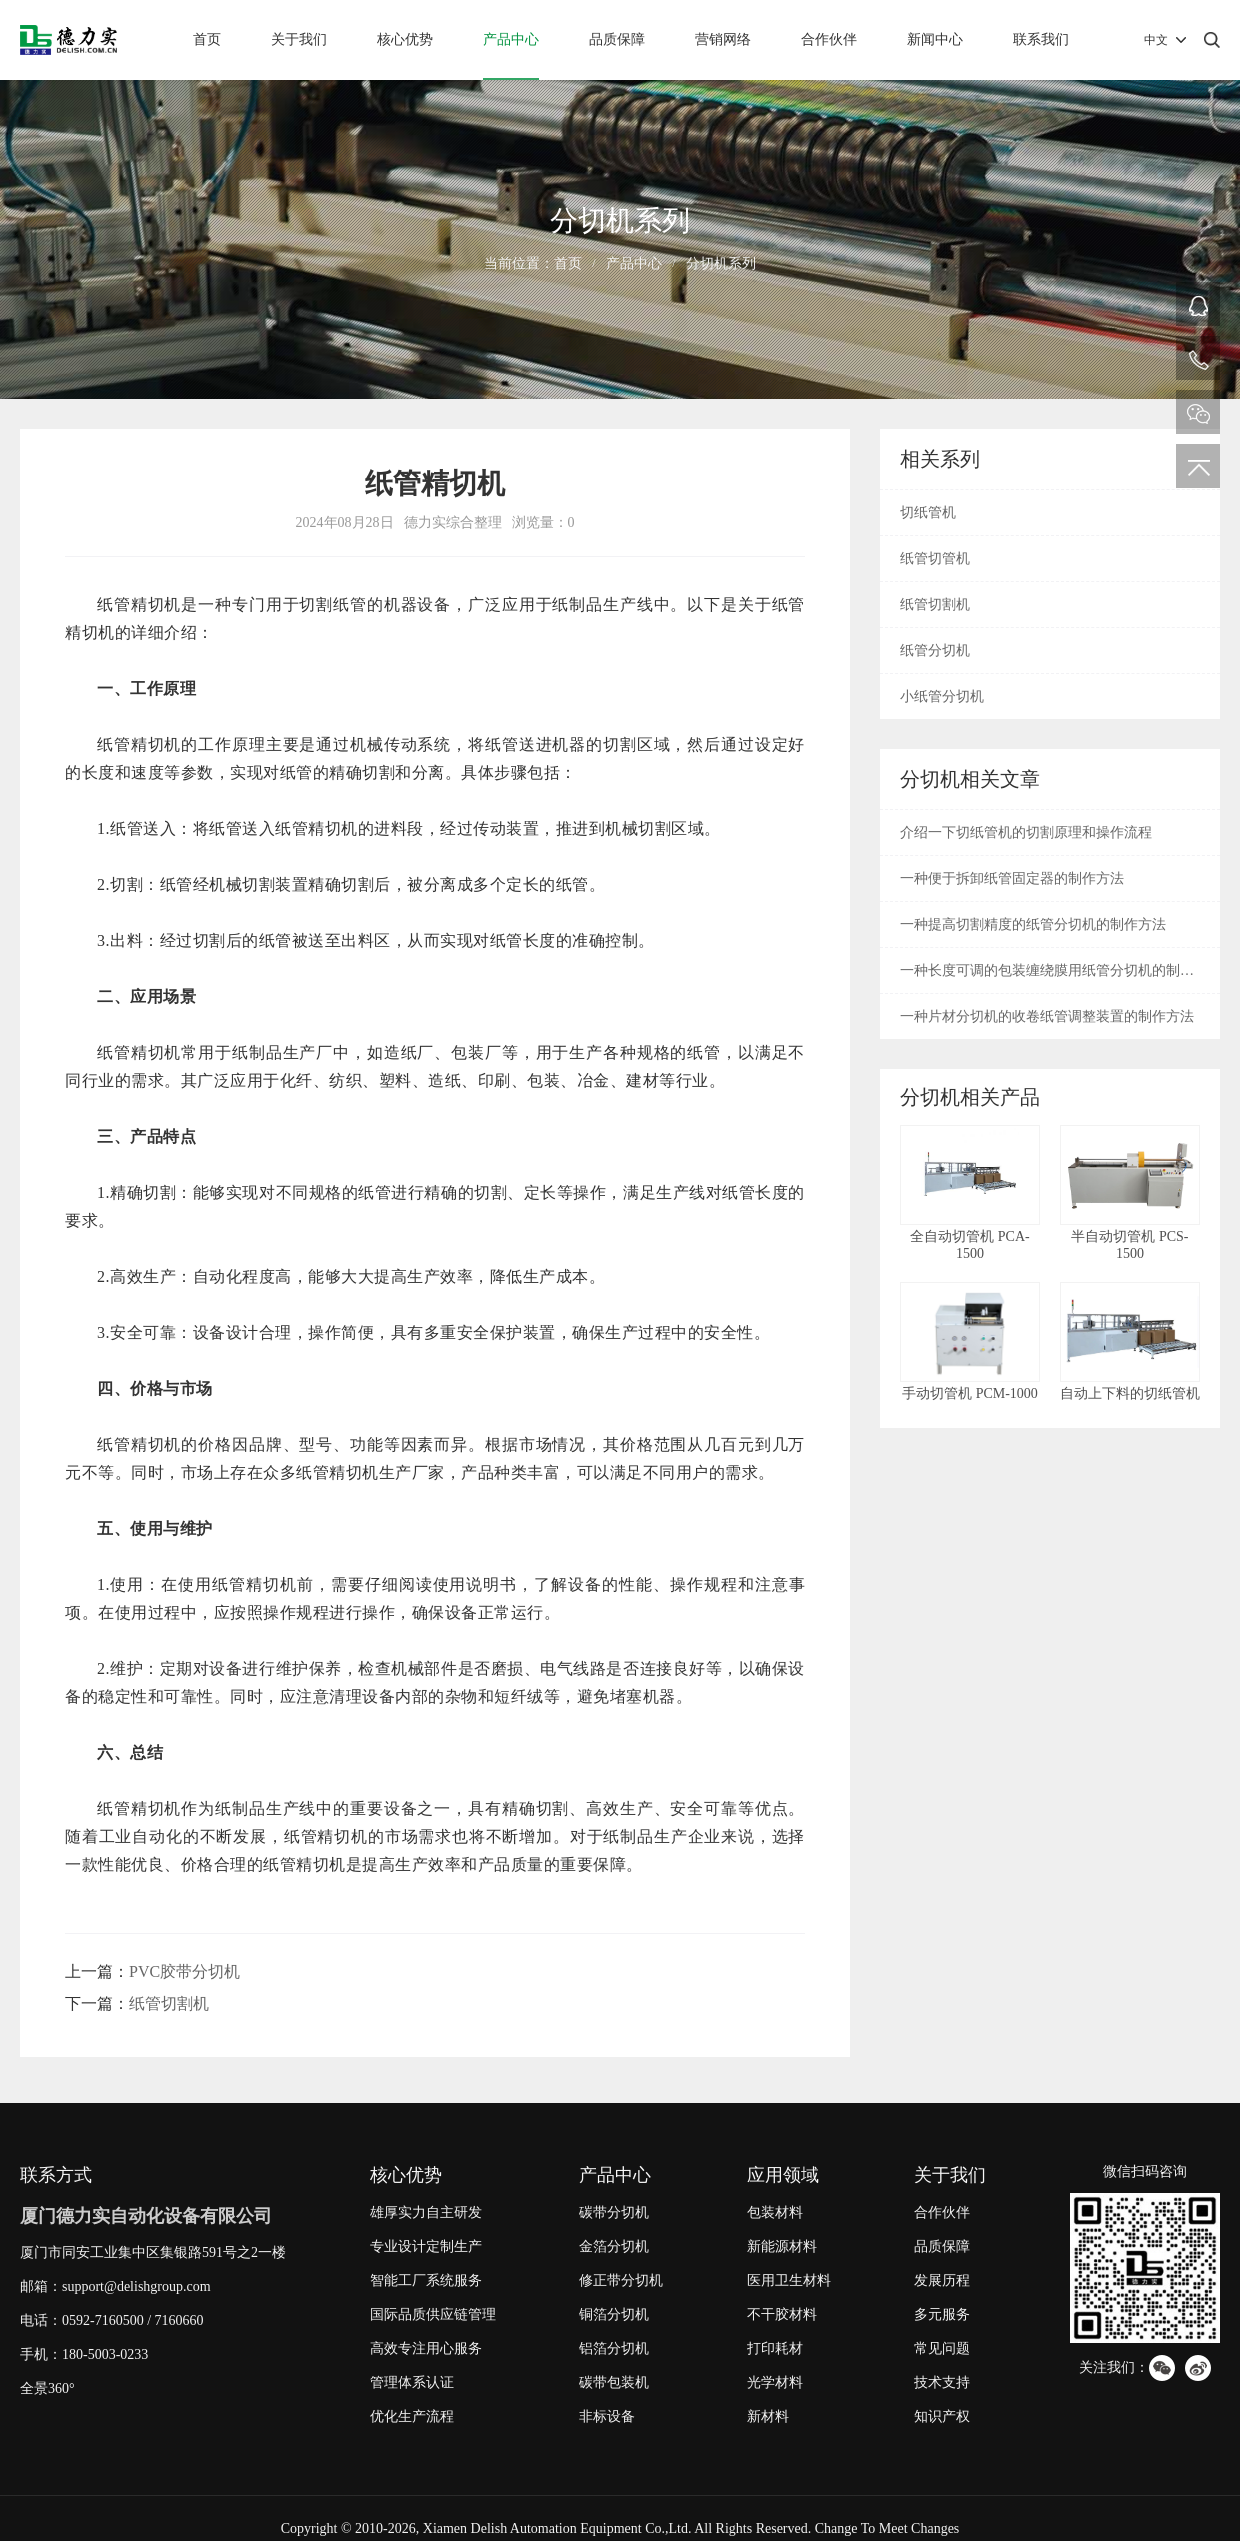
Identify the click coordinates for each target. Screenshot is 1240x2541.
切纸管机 (928, 512)
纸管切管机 (935, 558)
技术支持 (942, 2382)
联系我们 (1041, 39)
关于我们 (299, 39)
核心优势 (405, 39)
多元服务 (942, 2314)
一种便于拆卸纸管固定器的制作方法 (1012, 878)
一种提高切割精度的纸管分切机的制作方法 (1033, 924)
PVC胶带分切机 (184, 1971)
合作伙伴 (829, 39)
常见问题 (942, 2348)
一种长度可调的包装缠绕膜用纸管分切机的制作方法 (1047, 978)
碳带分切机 (614, 2212)
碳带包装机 (614, 2382)
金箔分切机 (614, 2246)
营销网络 (723, 39)
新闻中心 (935, 39)
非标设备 (607, 2416)
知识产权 (942, 2416)
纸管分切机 (935, 650)
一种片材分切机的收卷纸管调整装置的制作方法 (1047, 1016)
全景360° (47, 2388)
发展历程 (942, 2280)
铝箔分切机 (614, 2348)
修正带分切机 (621, 2280)
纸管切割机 (169, 2003)
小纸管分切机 (942, 696)
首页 (207, 39)
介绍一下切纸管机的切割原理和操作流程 (1026, 832)
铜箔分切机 (614, 2314)
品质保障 (617, 39)
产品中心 (511, 39)
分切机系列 (721, 263)
